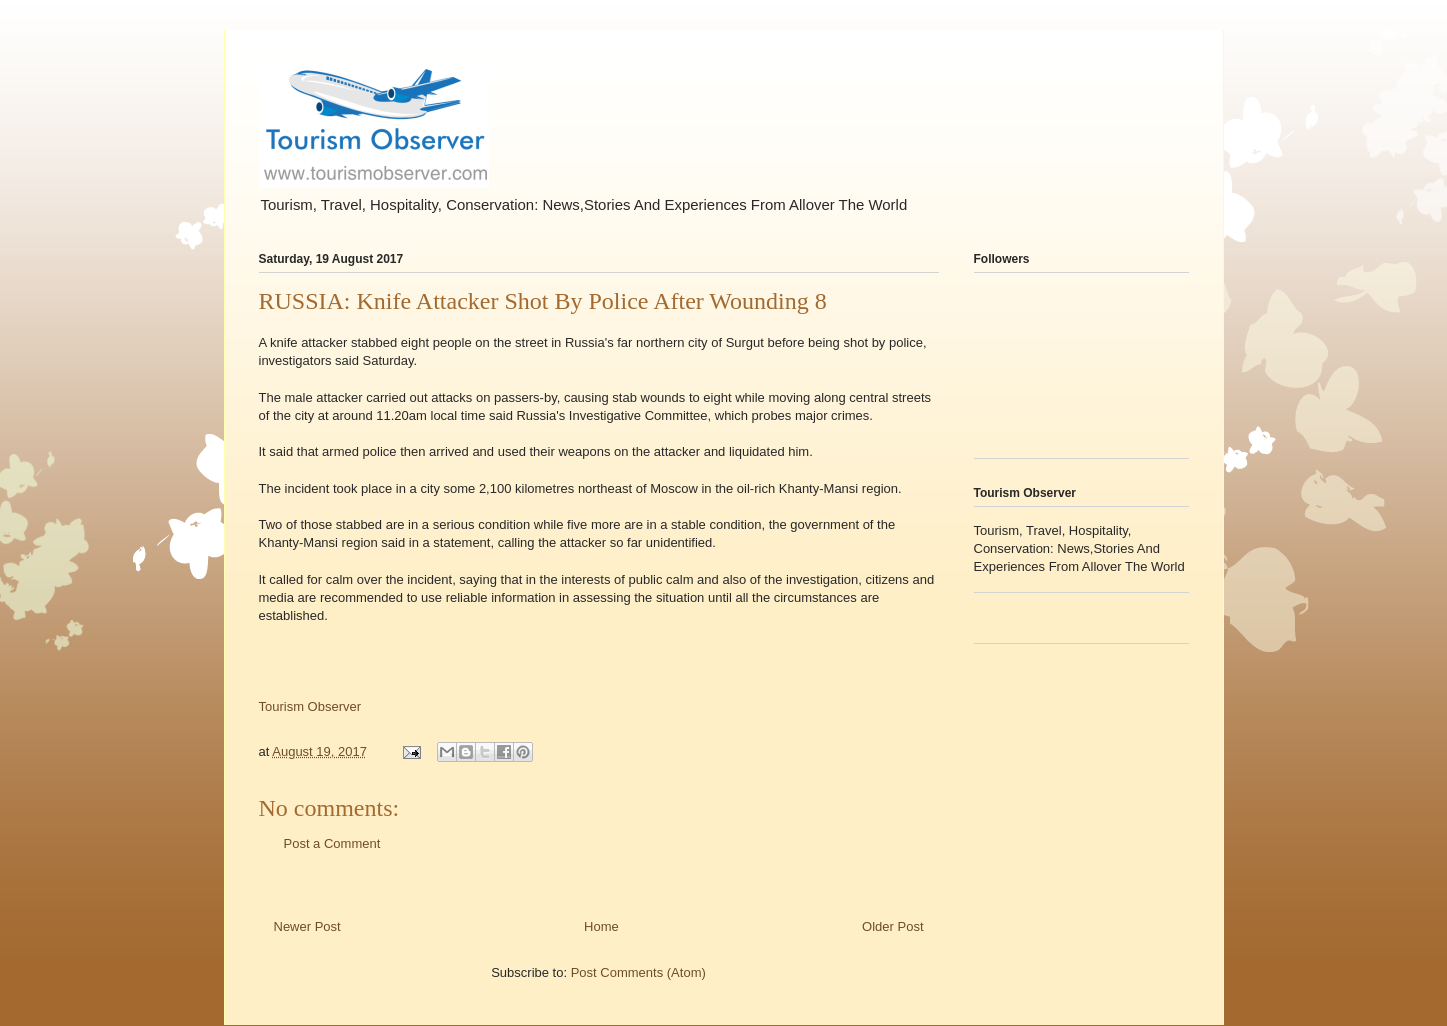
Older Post (892, 926)
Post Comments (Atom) (638, 972)
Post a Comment (332, 843)
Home (601, 926)
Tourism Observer (310, 706)
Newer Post (307, 926)
